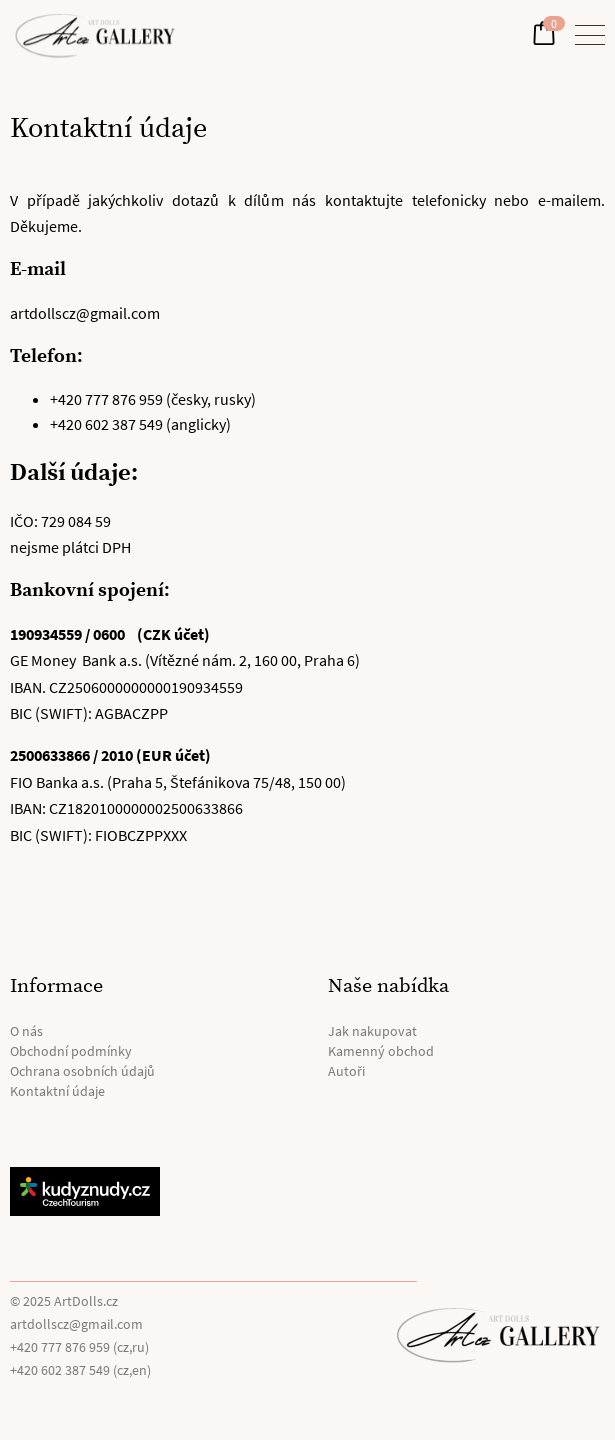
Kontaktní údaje (57, 1091)
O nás (26, 1031)
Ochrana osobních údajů (82, 1071)
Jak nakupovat (372, 1031)
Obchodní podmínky (71, 1051)
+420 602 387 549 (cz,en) (80, 1370)
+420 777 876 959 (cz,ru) (79, 1347)
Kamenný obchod (381, 1051)
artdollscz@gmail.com (76, 1324)
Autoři (346, 1071)
